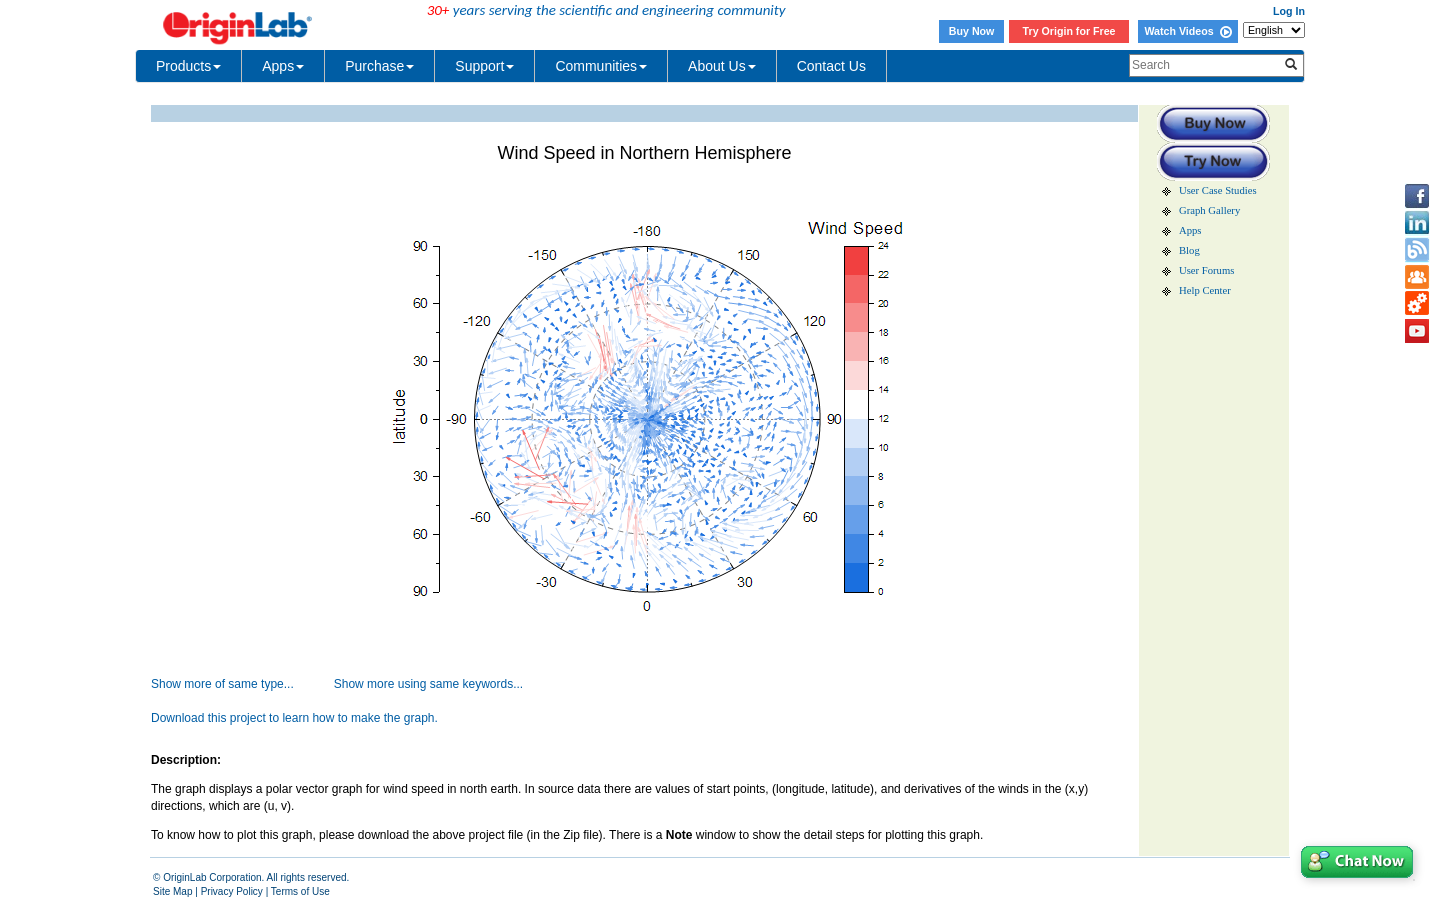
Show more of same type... (222, 684)
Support (484, 66)
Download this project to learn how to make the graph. (294, 718)
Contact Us (831, 66)
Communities (601, 66)
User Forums (1206, 270)
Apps (283, 66)
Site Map (172, 891)
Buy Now (972, 31)
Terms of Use (300, 891)
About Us (722, 66)
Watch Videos (1187, 31)
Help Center (1205, 290)
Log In (1289, 11)
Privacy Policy (232, 891)
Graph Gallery (1209, 210)
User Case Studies (1218, 190)
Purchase (379, 66)
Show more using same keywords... (428, 684)
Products (188, 66)
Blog (1189, 250)
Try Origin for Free (1069, 31)
